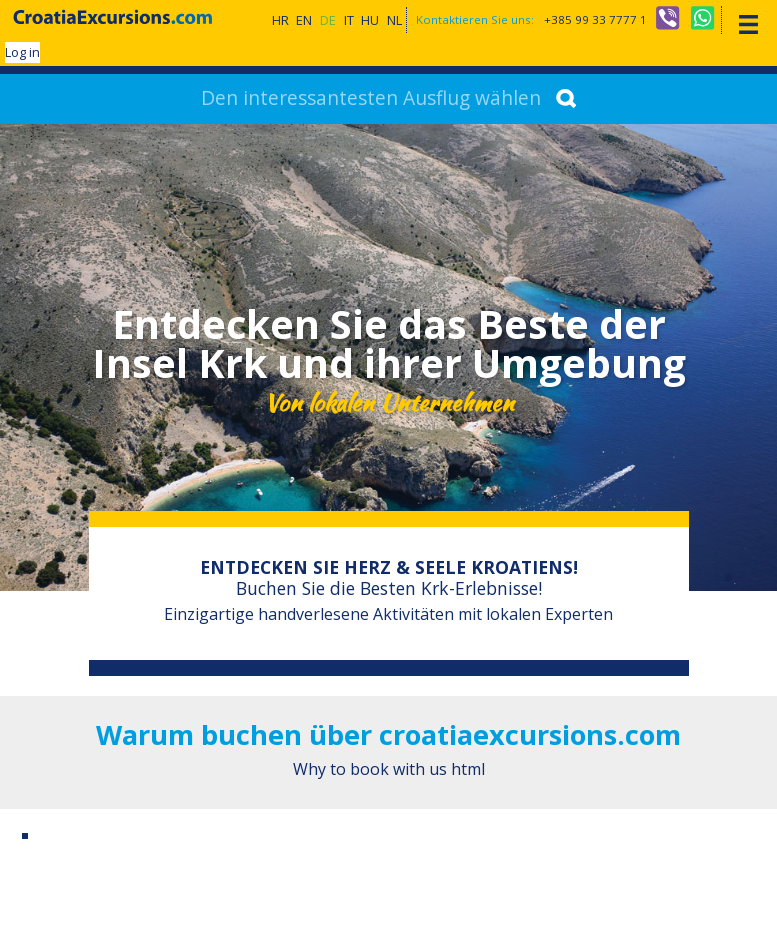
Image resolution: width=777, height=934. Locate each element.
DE (328, 20)
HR (280, 20)
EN (304, 20)
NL (394, 20)
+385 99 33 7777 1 (595, 19)
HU (370, 20)
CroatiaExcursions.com (113, 17)
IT (349, 20)
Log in (22, 52)
